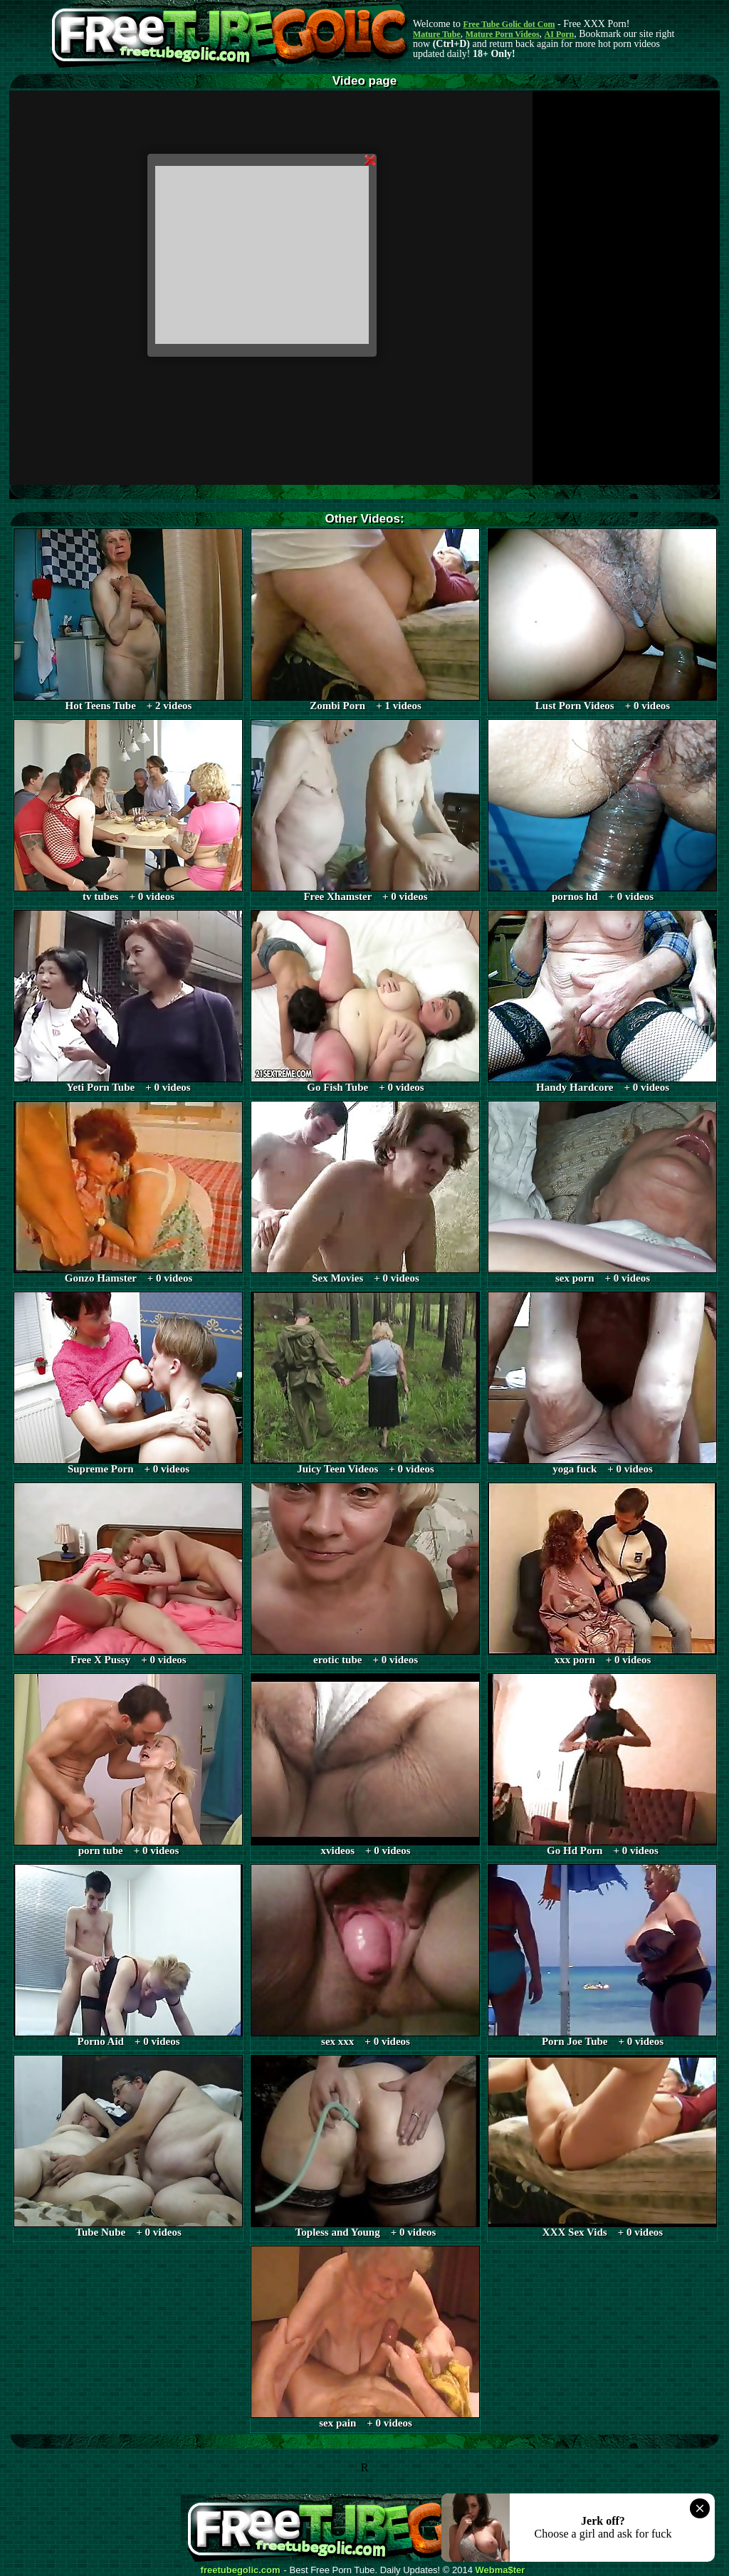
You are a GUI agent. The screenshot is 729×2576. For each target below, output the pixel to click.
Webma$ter (500, 2570)
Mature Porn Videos (503, 34)
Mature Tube (437, 34)
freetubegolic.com (240, 2570)
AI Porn (560, 34)
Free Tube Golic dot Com (509, 24)
